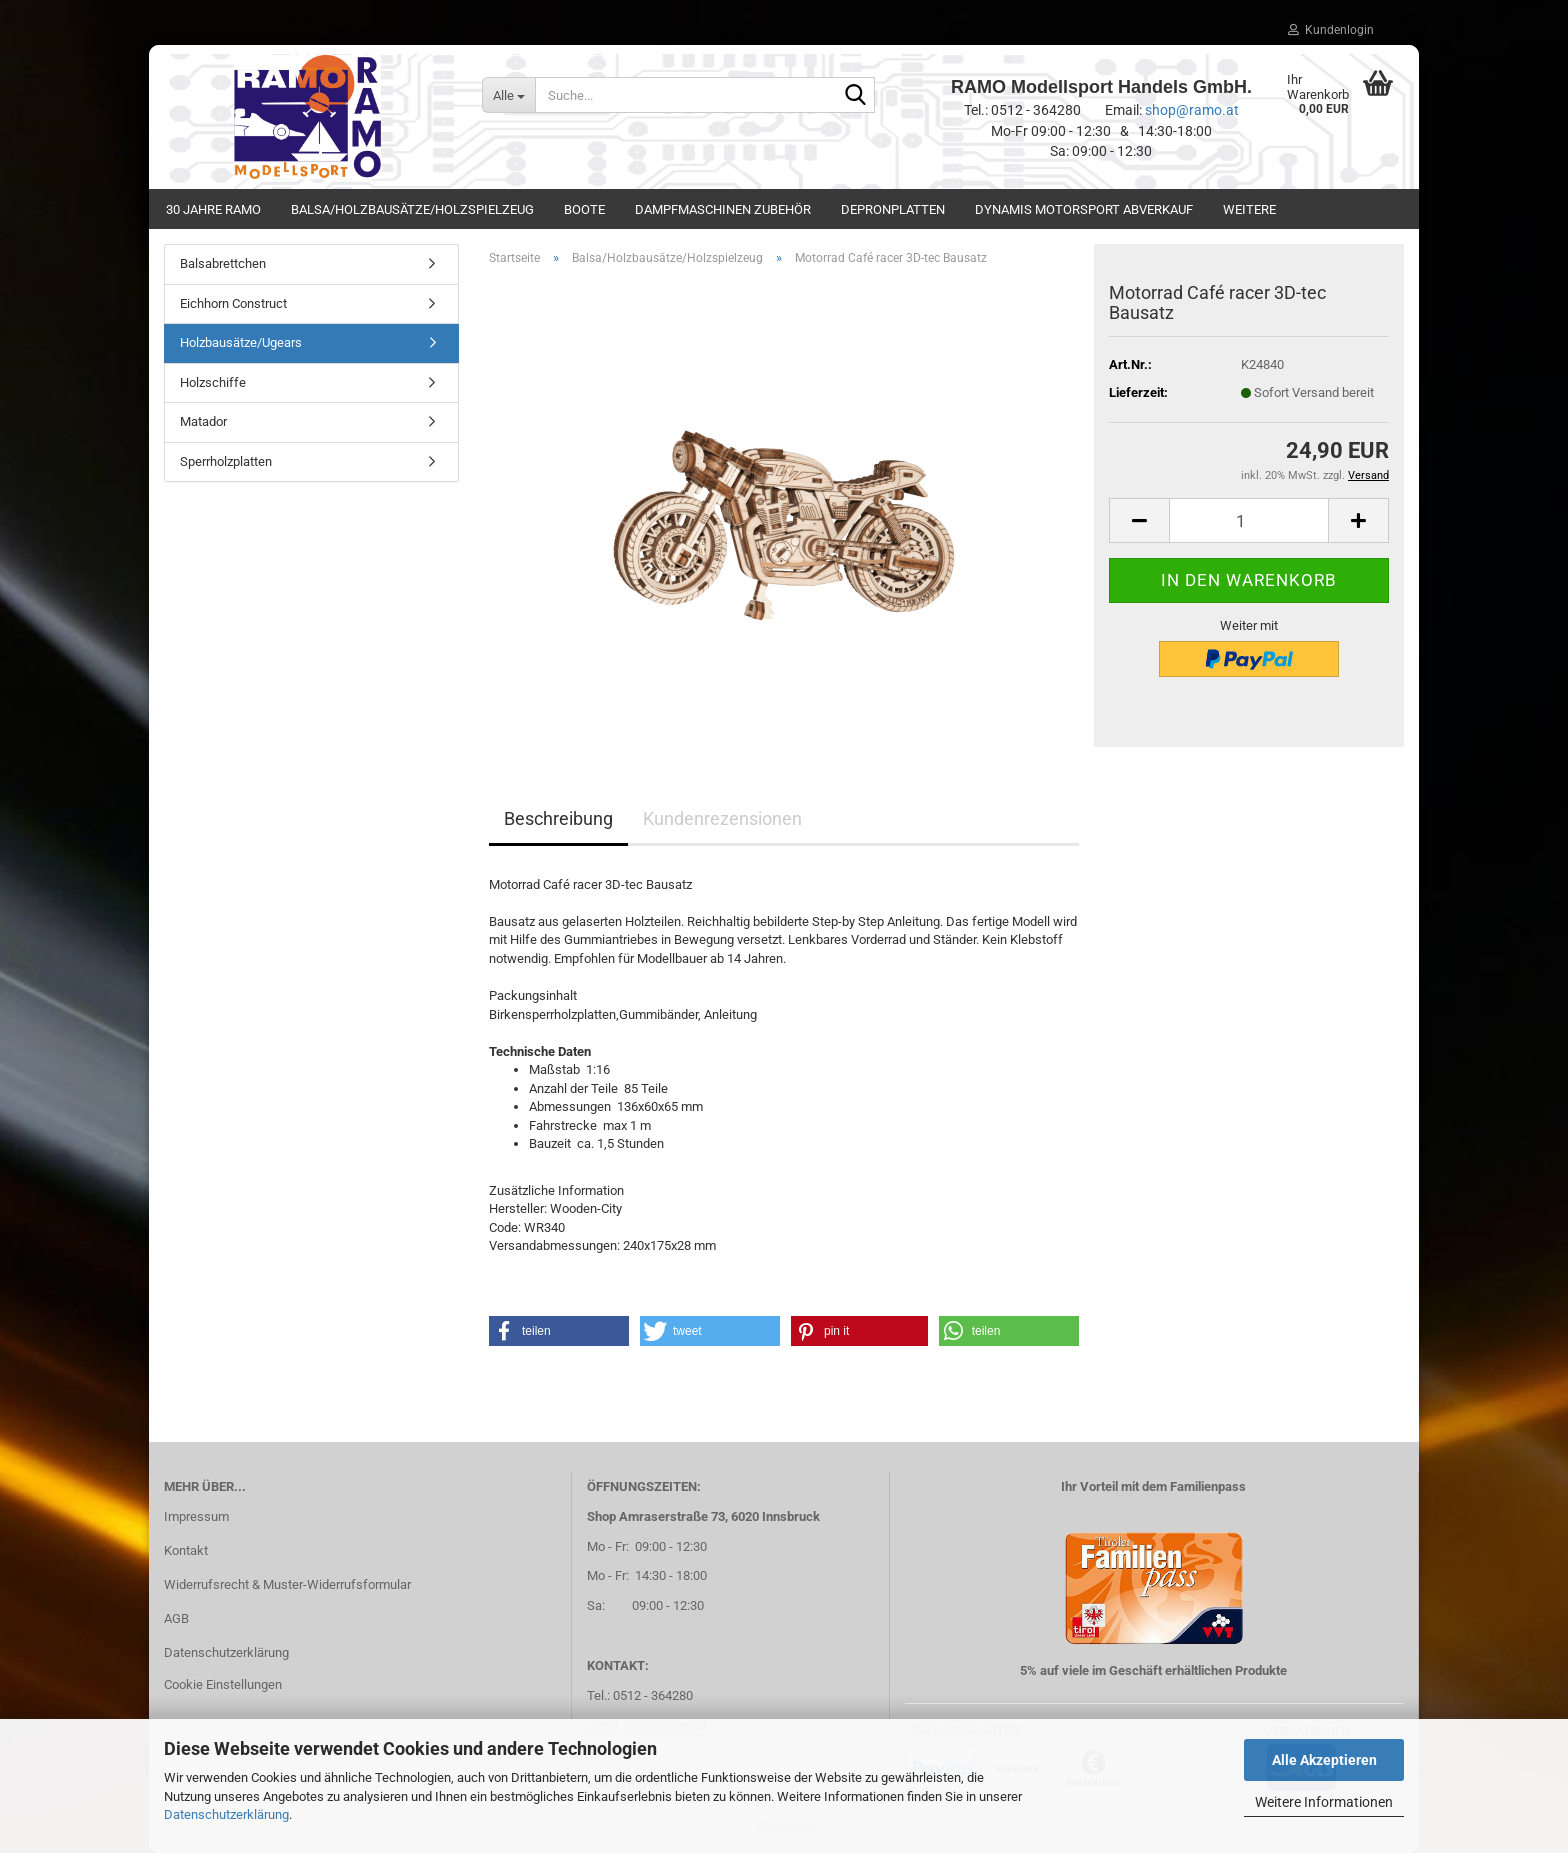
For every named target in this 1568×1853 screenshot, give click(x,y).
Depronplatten (893, 209)
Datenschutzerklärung (226, 1814)
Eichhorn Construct (233, 303)
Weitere (1249, 209)
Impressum (196, 1516)
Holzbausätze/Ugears (241, 342)
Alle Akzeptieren (1324, 1760)
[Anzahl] (1249, 520)
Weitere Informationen (1324, 1802)
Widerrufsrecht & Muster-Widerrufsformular (287, 1584)
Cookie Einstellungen (223, 1684)
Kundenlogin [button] (1331, 30)
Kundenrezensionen (722, 818)
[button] (1139, 520)
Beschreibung (558, 818)
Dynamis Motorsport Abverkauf (1084, 209)
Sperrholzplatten (226, 461)
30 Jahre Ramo (213, 209)
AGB (176, 1618)
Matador (203, 421)
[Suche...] (509, 95)
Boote (584, 209)
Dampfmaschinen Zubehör (723, 209)
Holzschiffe (213, 382)
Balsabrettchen (223, 263)
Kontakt (186, 1550)
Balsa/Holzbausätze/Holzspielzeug (412, 209)
